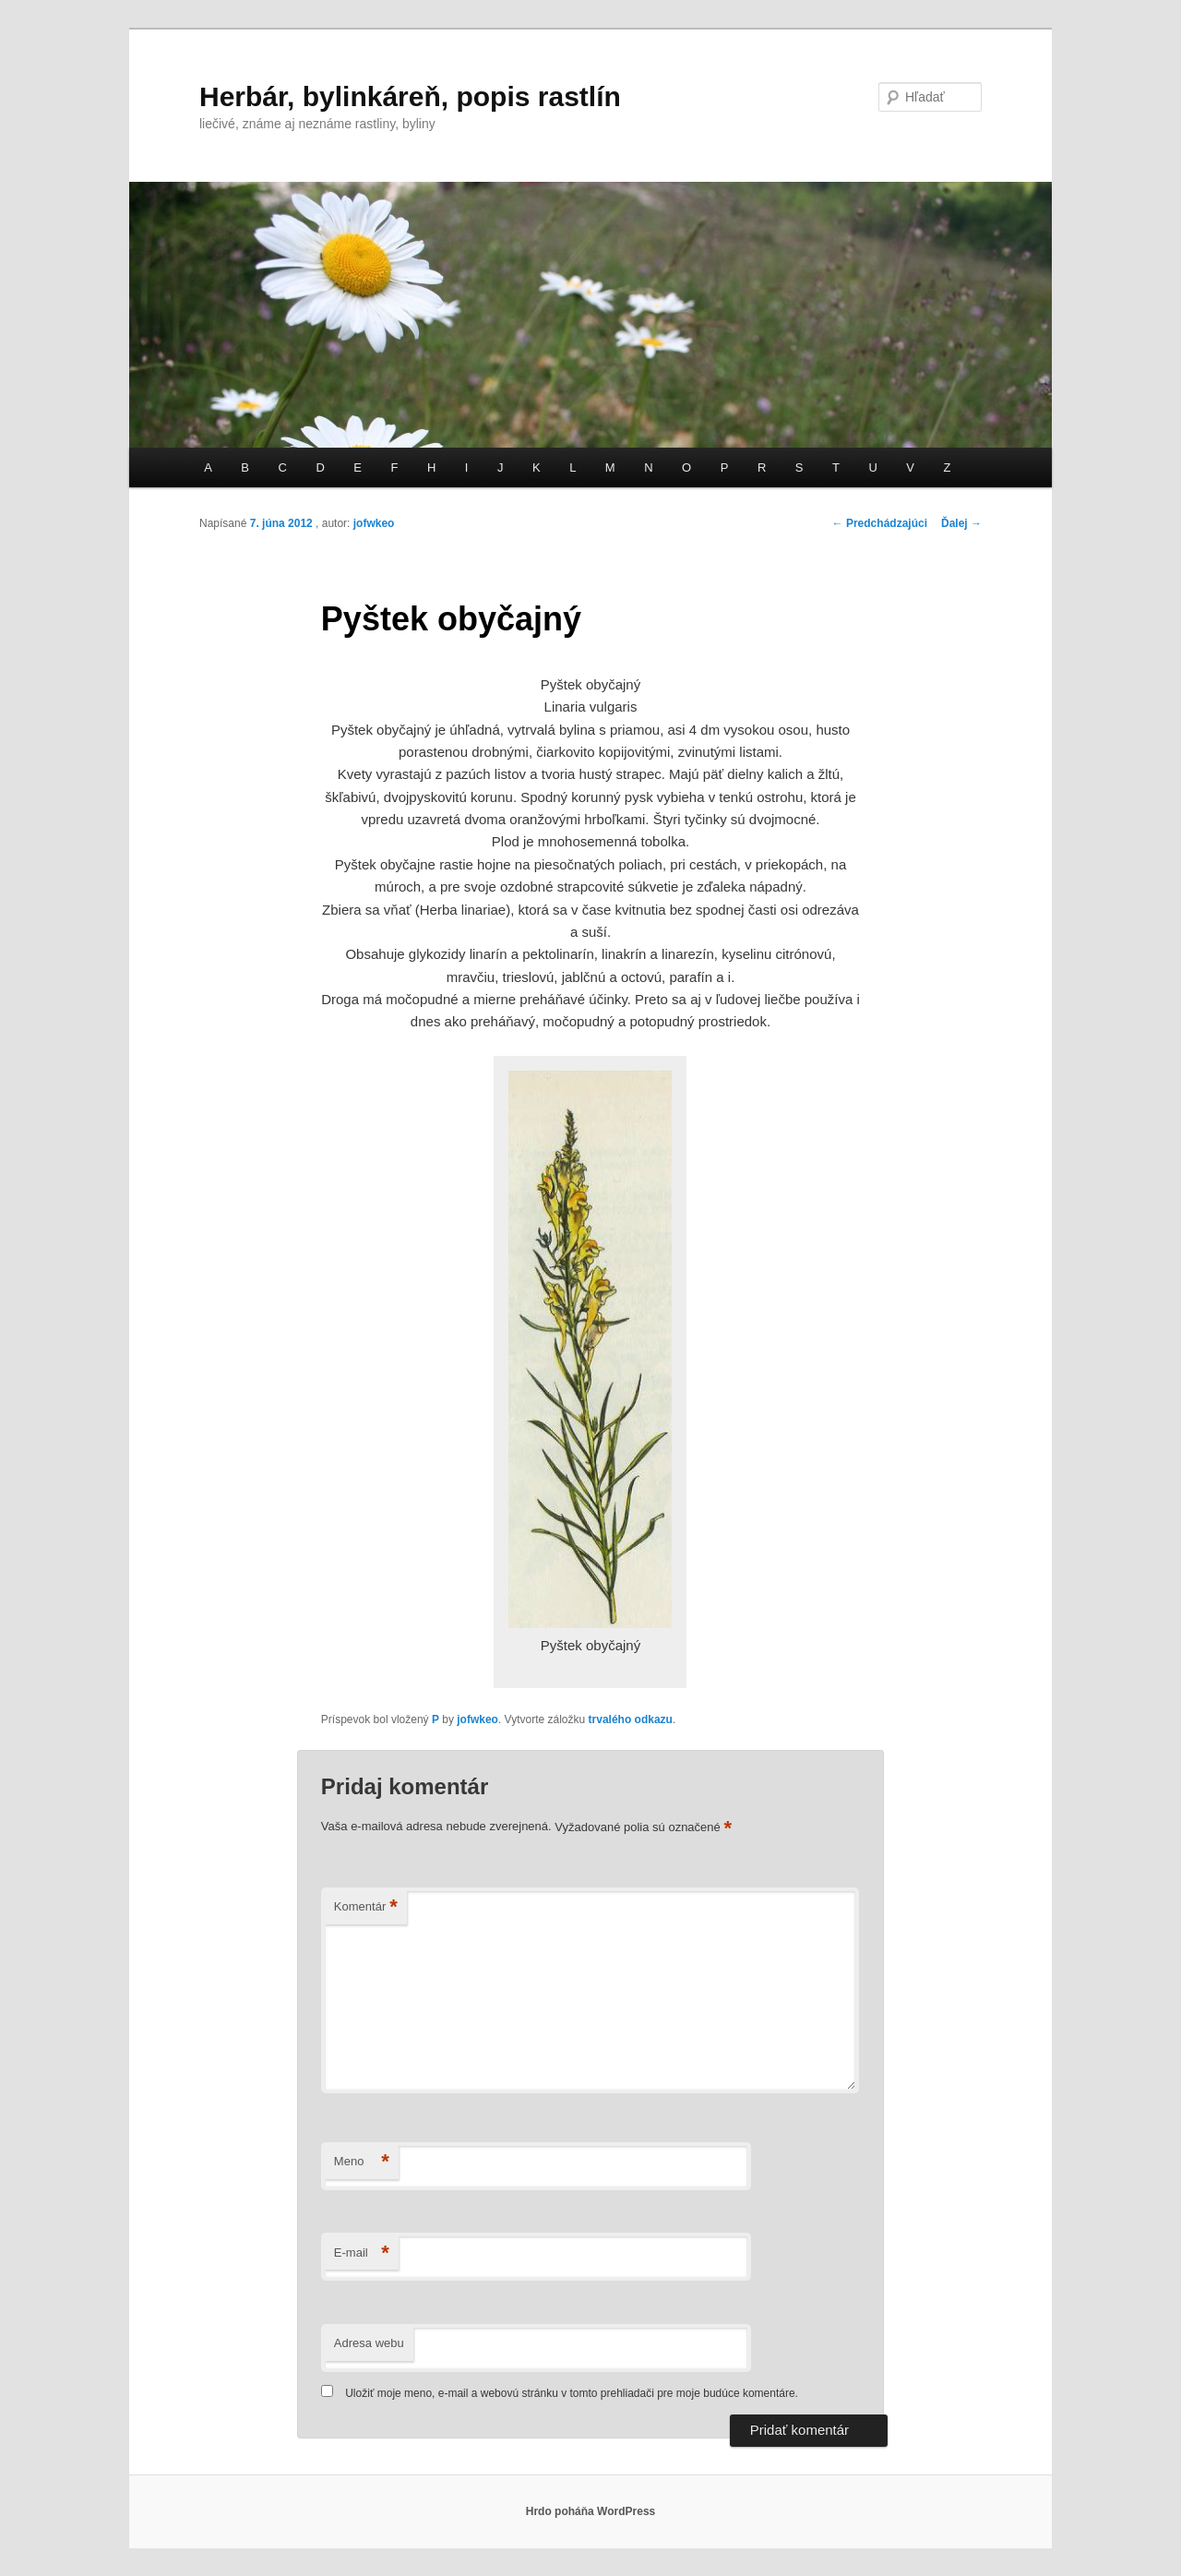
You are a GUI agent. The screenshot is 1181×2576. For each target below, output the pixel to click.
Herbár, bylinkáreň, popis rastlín (410, 96)
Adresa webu (369, 2343)
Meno (361, 2162)
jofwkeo (374, 523)
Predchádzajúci (879, 523)
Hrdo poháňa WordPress (590, 2511)
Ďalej (961, 523)
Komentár (366, 1907)
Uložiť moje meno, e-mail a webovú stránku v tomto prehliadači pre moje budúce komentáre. (571, 2393)
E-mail (361, 2253)
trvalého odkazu (631, 1719)
